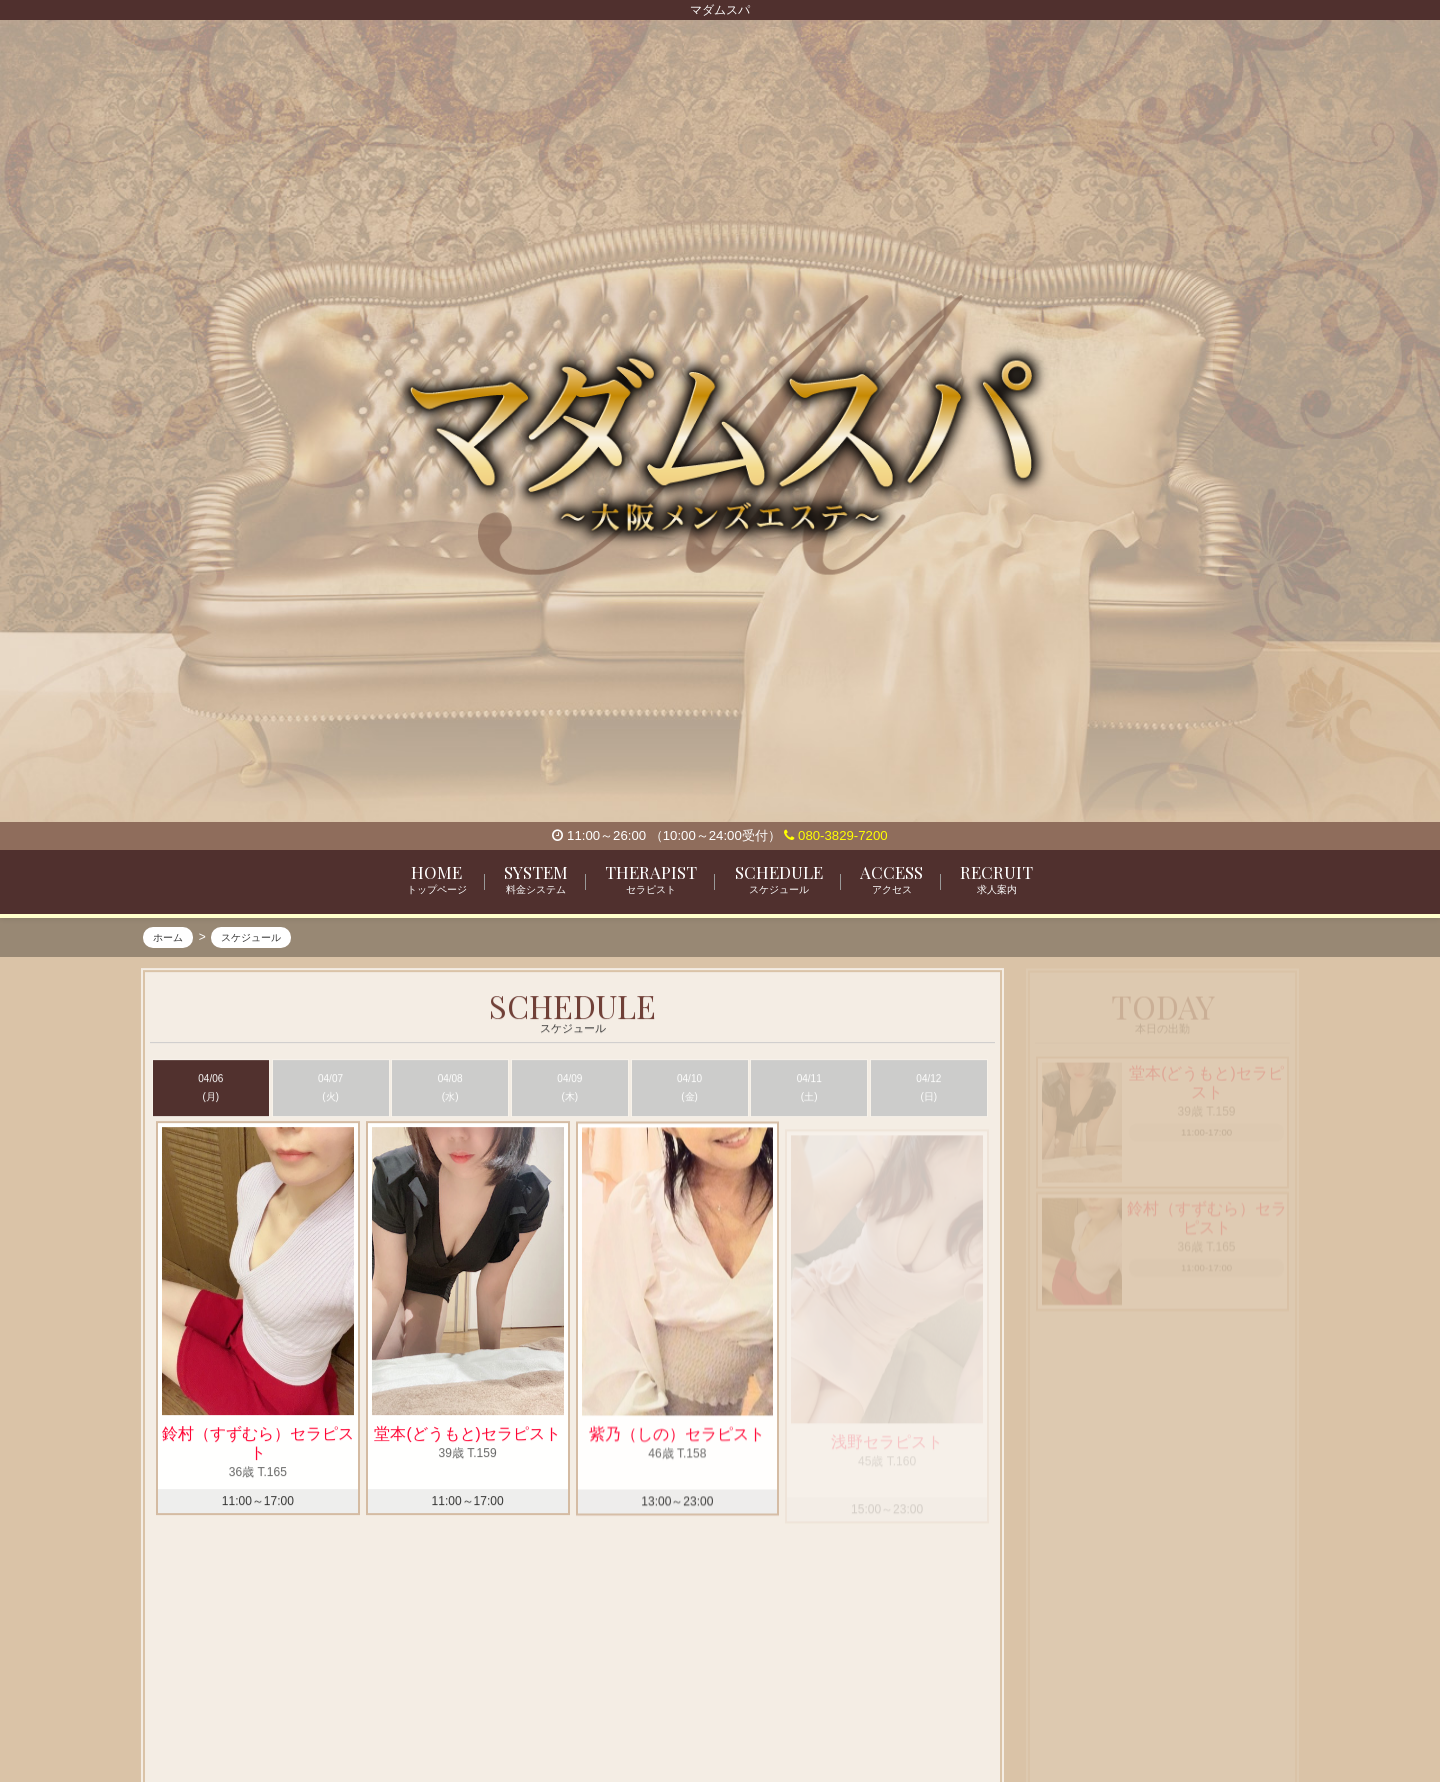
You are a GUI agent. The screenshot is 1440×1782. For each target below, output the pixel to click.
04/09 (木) (569, 1088)
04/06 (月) (210, 1088)
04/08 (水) (450, 1088)
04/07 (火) (330, 1088)
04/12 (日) (928, 1088)
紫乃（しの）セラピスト (677, 1442)
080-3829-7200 (835, 835)
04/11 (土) (809, 1088)
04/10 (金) (689, 1088)
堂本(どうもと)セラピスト (467, 1435)
